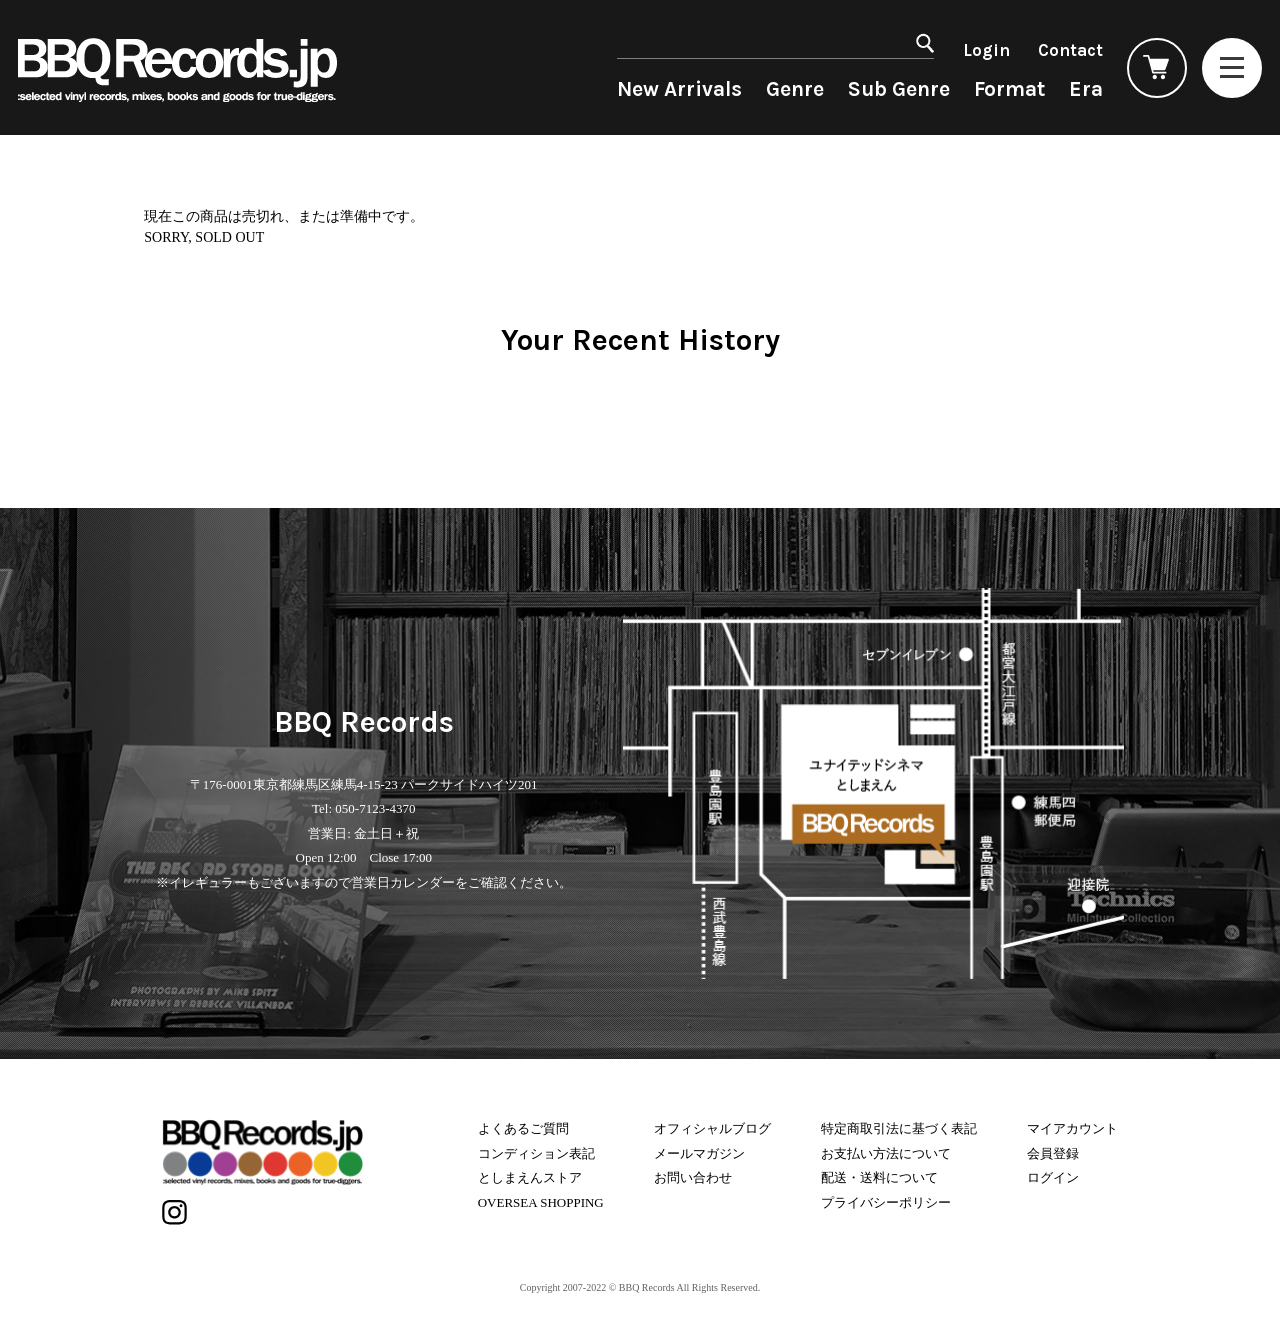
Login (986, 50)
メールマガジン (699, 1153)
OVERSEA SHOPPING (541, 1202)
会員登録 (1053, 1153)
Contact (1070, 50)
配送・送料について (879, 1177)
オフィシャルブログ (712, 1128)
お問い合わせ (693, 1177)
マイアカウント (1072, 1128)
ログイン (1053, 1177)
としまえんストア (530, 1177)
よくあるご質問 (523, 1128)
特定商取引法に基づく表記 (899, 1128)
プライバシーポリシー (886, 1202)
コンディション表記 (536, 1153)
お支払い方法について (886, 1153)
